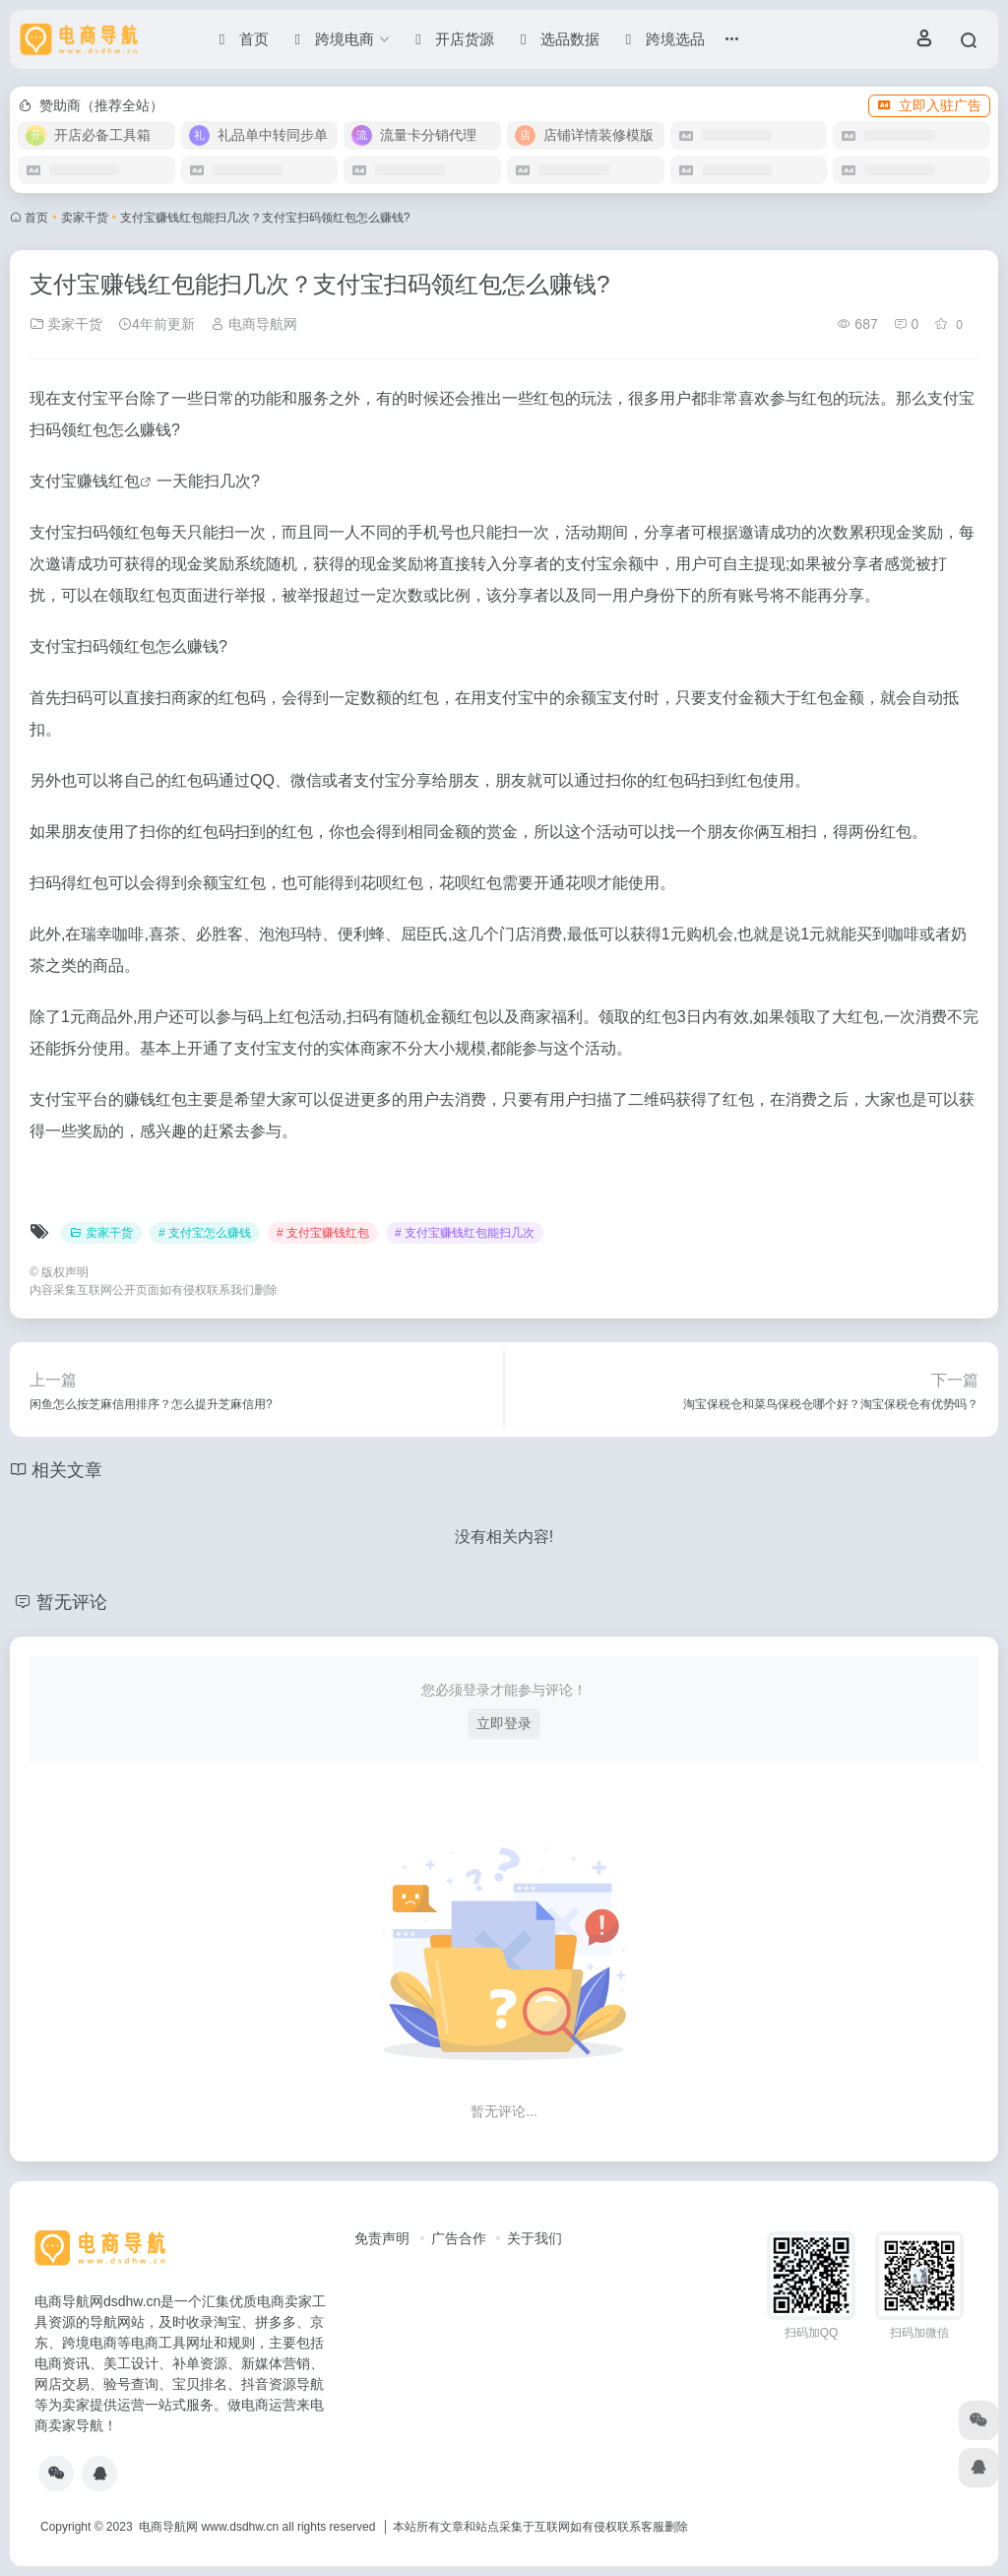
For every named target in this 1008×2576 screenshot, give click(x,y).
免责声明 (382, 2238)
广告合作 (458, 2238)
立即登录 (504, 1723)
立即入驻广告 (929, 105)
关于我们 (534, 2238)
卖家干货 (84, 218)
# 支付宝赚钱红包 (323, 1233)
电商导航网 (254, 324)
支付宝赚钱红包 (85, 481)
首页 (36, 218)
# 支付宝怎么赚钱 (204, 1233)
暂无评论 (71, 1602)
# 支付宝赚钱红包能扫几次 (465, 1233)
